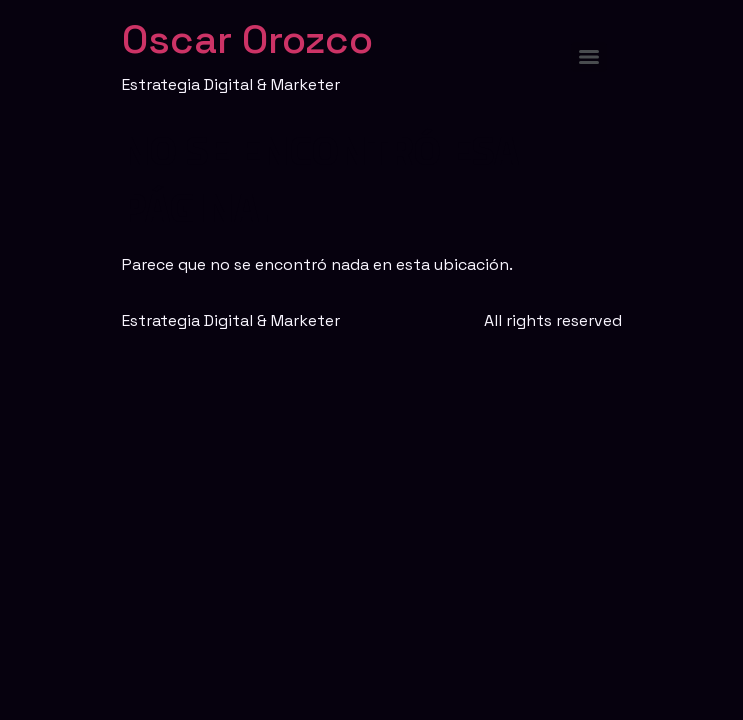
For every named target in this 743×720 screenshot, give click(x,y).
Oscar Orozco (247, 39)
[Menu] (589, 57)
